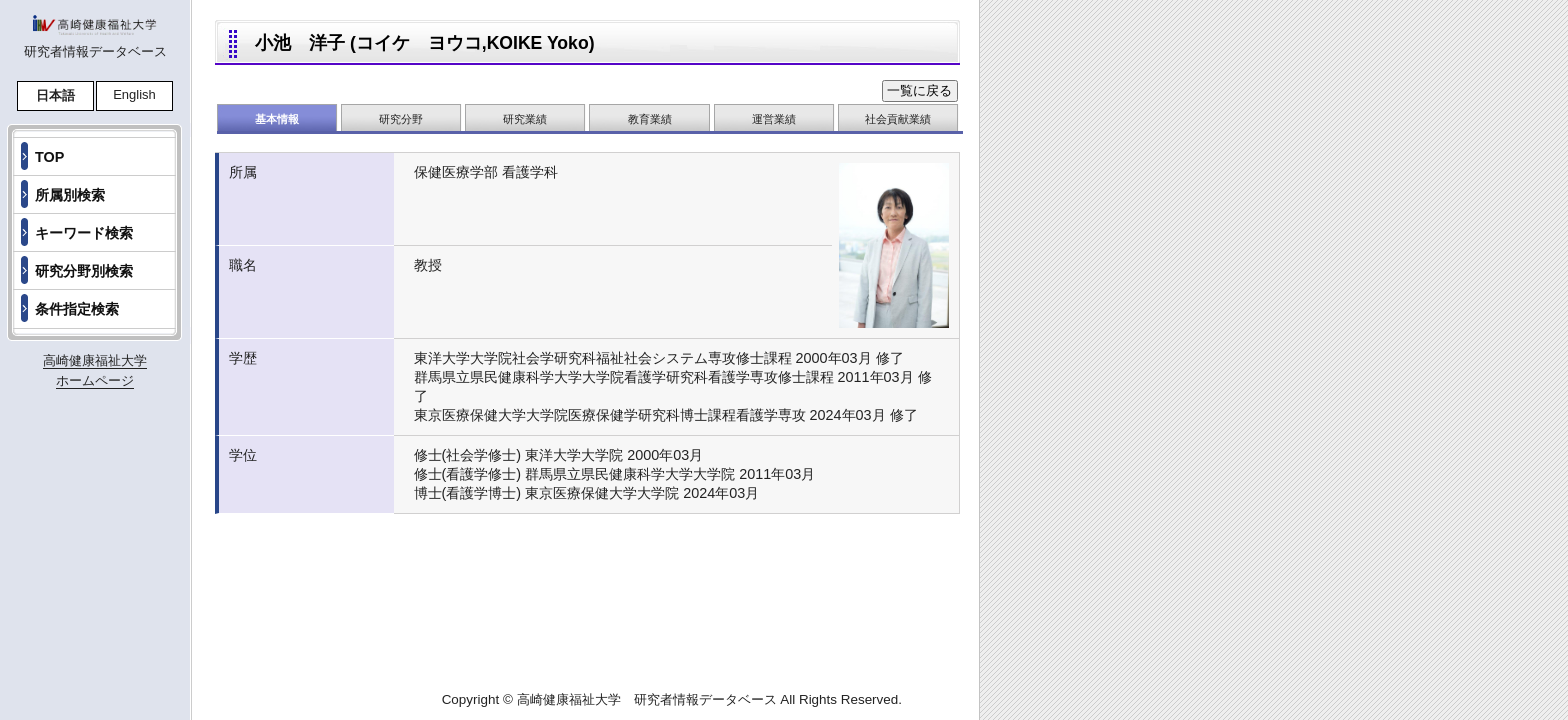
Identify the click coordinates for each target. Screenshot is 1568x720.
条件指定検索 (77, 309)
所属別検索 (70, 195)
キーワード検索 (84, 233)
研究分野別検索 (84, 271)
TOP (49, 157)
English (134, 94)
